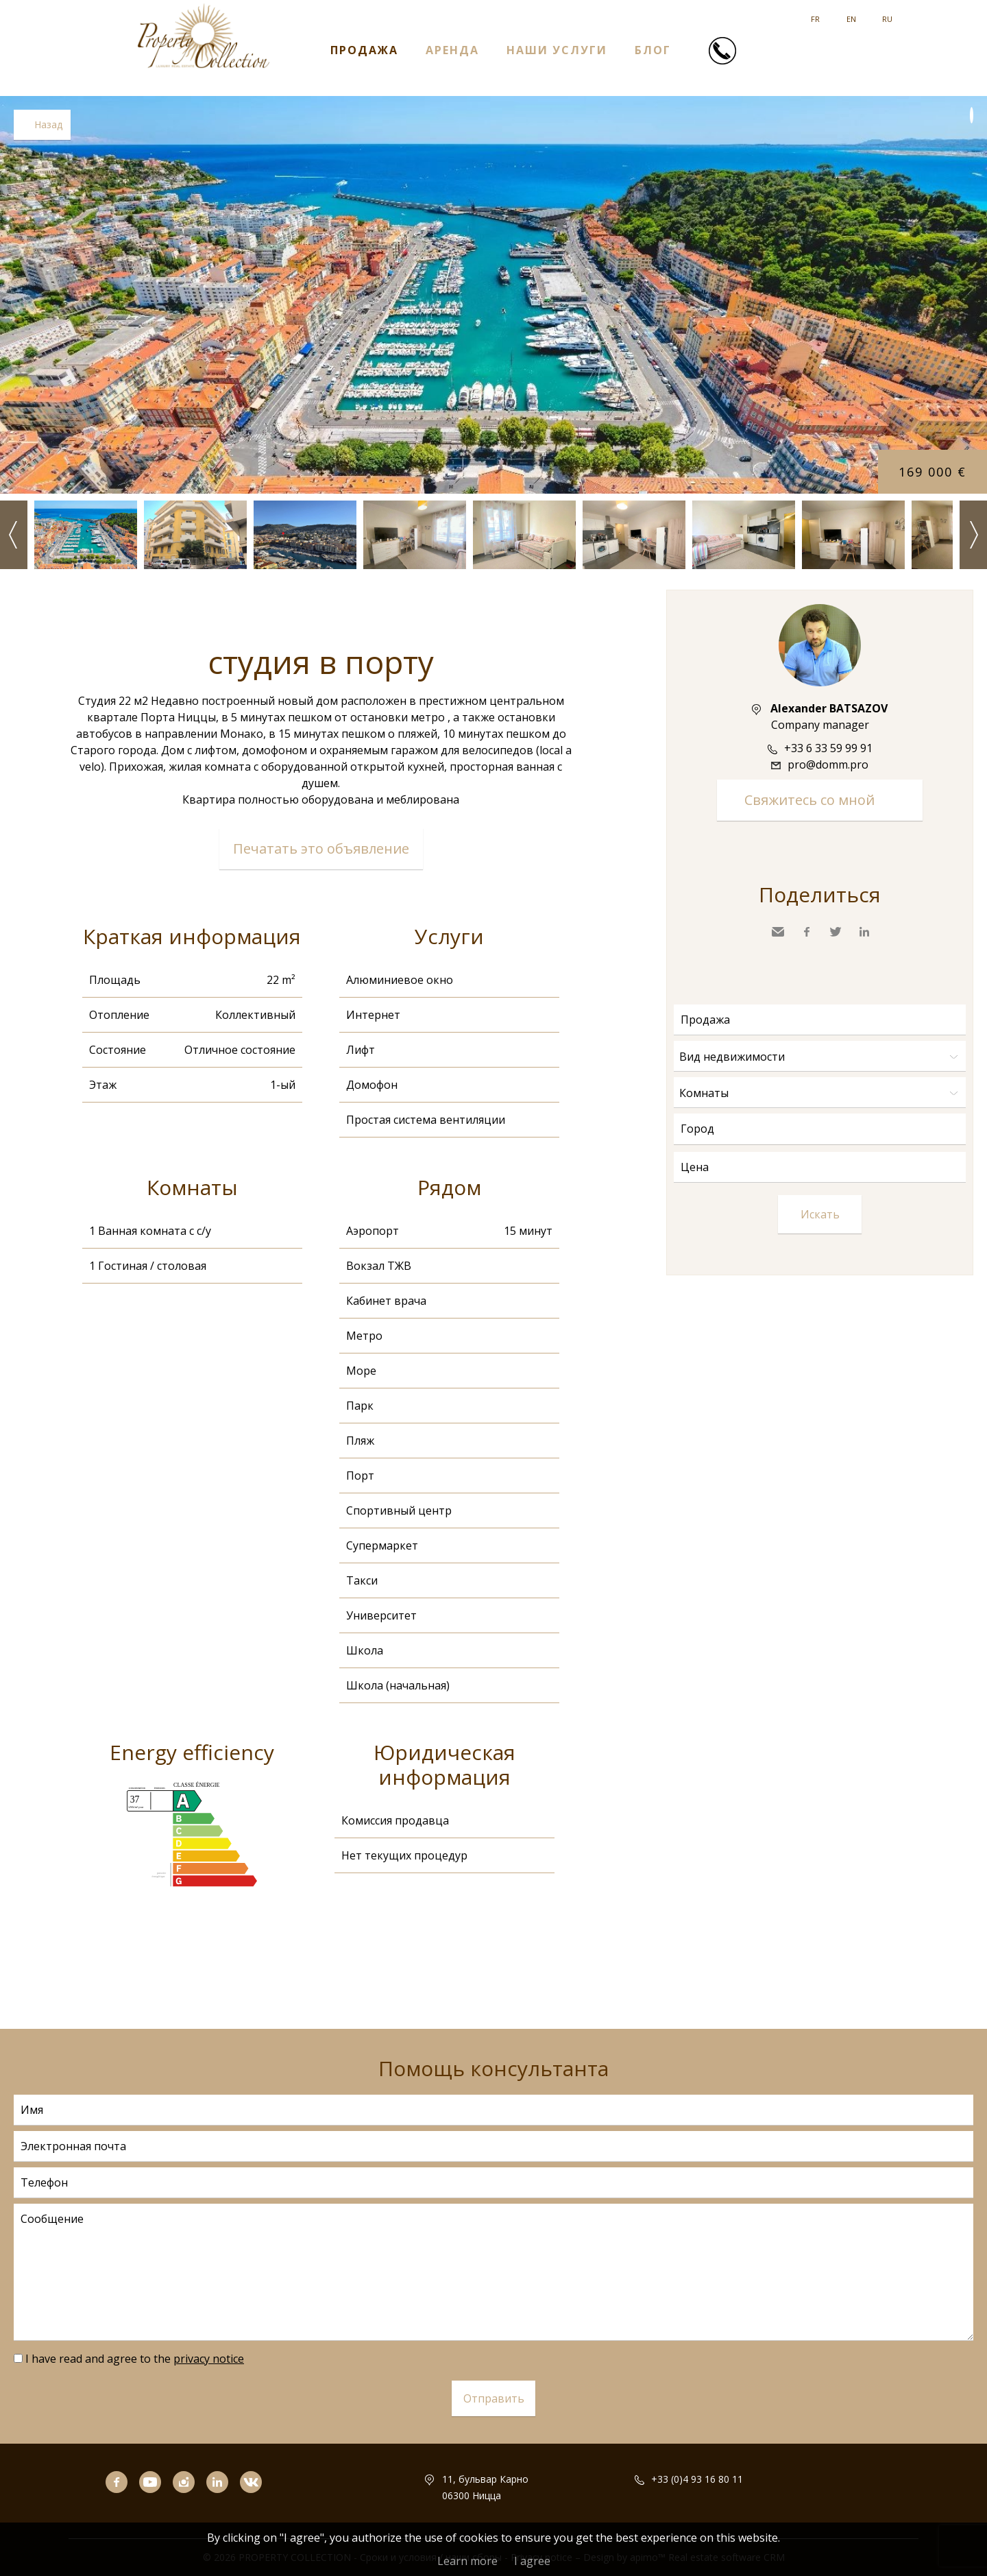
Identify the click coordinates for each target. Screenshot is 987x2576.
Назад (48, 124)
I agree (532, 2560)
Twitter (835, 932)
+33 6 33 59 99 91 (828, 748)
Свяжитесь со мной (809, 800)
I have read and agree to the (134, 2358)
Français (815, 14)
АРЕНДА (452, 49)
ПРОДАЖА (364, 49)
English (851, 14)
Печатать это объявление (321, 848)
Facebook (807, 932)
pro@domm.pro (828, 764)
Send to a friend (778, 932)
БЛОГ (653, 49)
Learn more (467, 2560)
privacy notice (208, 2358)
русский (887, 14)
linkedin (222, 2500)
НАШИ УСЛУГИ (557, 49)
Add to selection (971, 115)
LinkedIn (864, 932)
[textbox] (823, 1128)
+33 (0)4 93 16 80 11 (697, 2478)
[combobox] (820, 1129)
